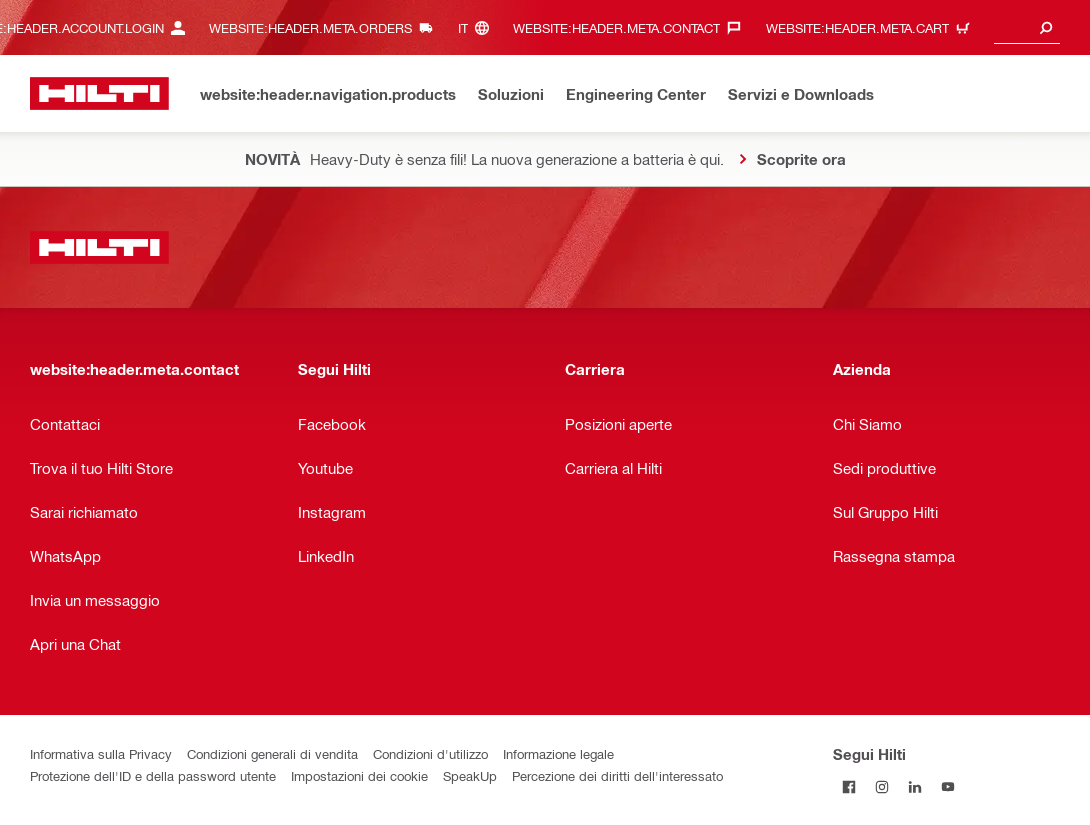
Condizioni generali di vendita (272, 753)
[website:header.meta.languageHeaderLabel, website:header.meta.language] (478, 27)
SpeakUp (470, 775)
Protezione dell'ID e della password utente (153, 775)
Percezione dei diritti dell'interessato (617, 775)
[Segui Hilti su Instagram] (882, 786)
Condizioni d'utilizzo (430, 753)
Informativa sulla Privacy (101, 753)
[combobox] (1027, 27)
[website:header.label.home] (99, 93)
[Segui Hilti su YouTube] (948, 786)
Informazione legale (558, 753)
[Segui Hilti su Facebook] (849, 786)
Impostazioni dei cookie (359, 775)
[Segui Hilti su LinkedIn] (915, 786)
